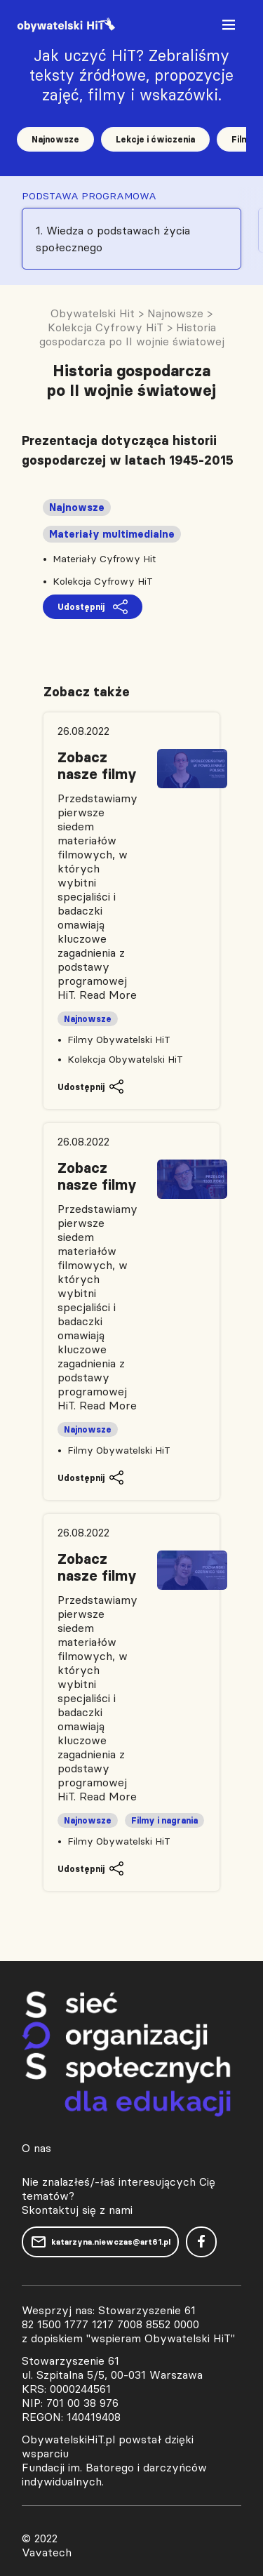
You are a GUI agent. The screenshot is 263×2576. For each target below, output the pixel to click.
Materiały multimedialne (112, 534)
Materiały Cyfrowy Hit (104, 558)
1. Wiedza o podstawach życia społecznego (113, 238)
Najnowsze (55, 139)
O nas (36, 2148)
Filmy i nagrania (164, 1820)
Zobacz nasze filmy (97, 766)
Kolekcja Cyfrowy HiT (103, 581)
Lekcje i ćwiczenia (155, 139)
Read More (108, 995)
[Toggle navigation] (230, 27)
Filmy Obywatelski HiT (118, 1039)
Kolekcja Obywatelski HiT (125, 1059)
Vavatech (47, 2552)
